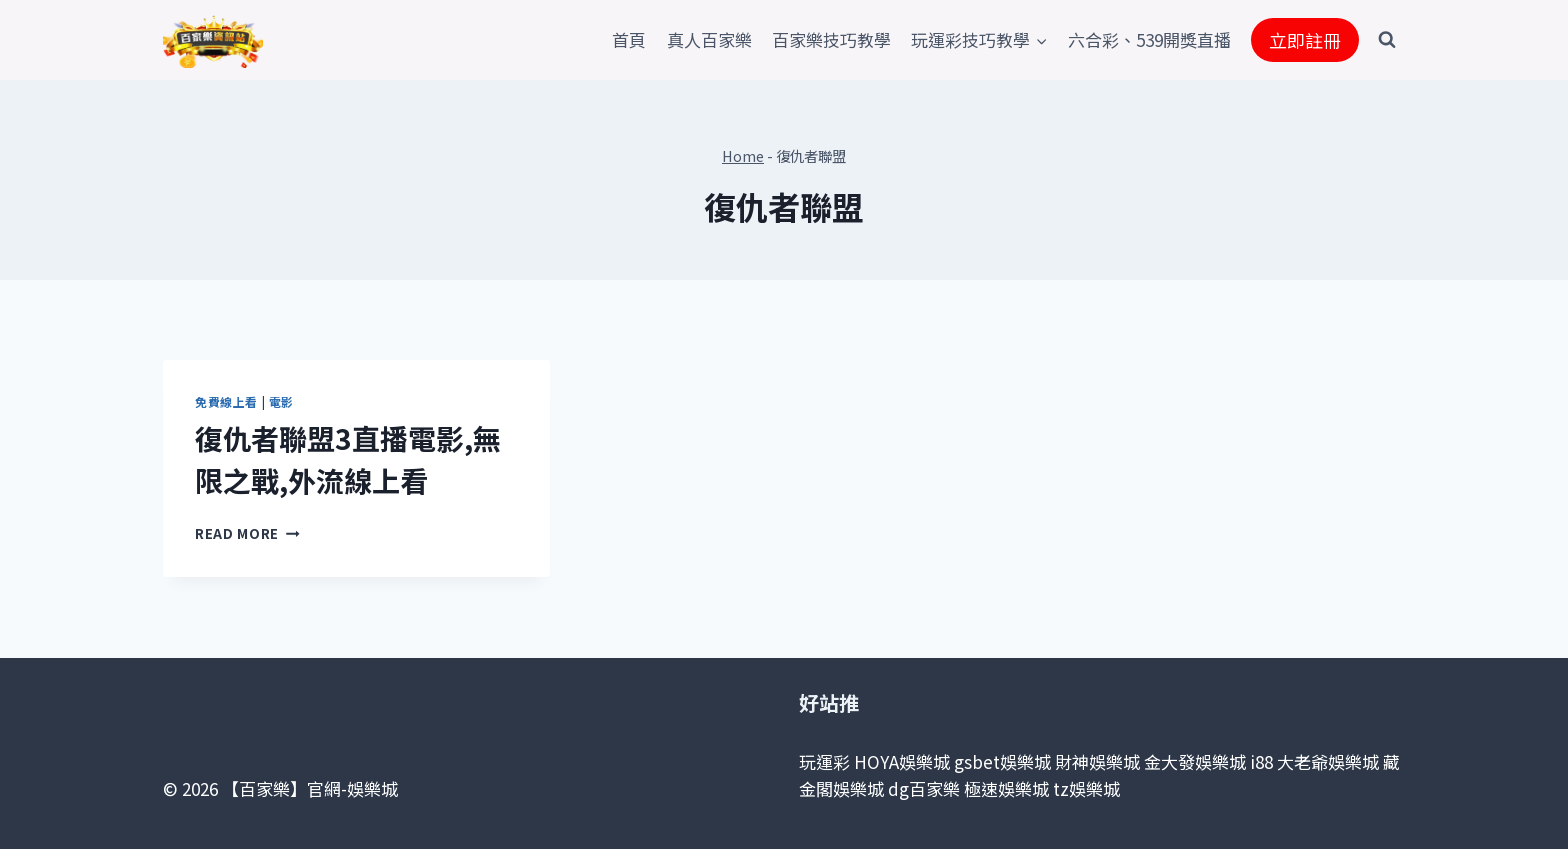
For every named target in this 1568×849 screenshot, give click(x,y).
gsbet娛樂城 (1002, 761)
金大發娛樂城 (1195, 761)
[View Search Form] (1387, 40)
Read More (247, 533)
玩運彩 (824, 761)
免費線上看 (226, 401)
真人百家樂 (709, 39)
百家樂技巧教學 (831, 39)
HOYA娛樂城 (902, 761)
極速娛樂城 (1006, 788)
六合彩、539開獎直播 (1149, 39)
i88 (1261, 761)
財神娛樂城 (1097, 761)
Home (743, 155)
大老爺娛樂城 (1328, 761)
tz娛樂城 (1086, 788)
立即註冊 (1305, 40)
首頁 (629, 39)
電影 (281, 401)
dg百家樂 (924, 788)
